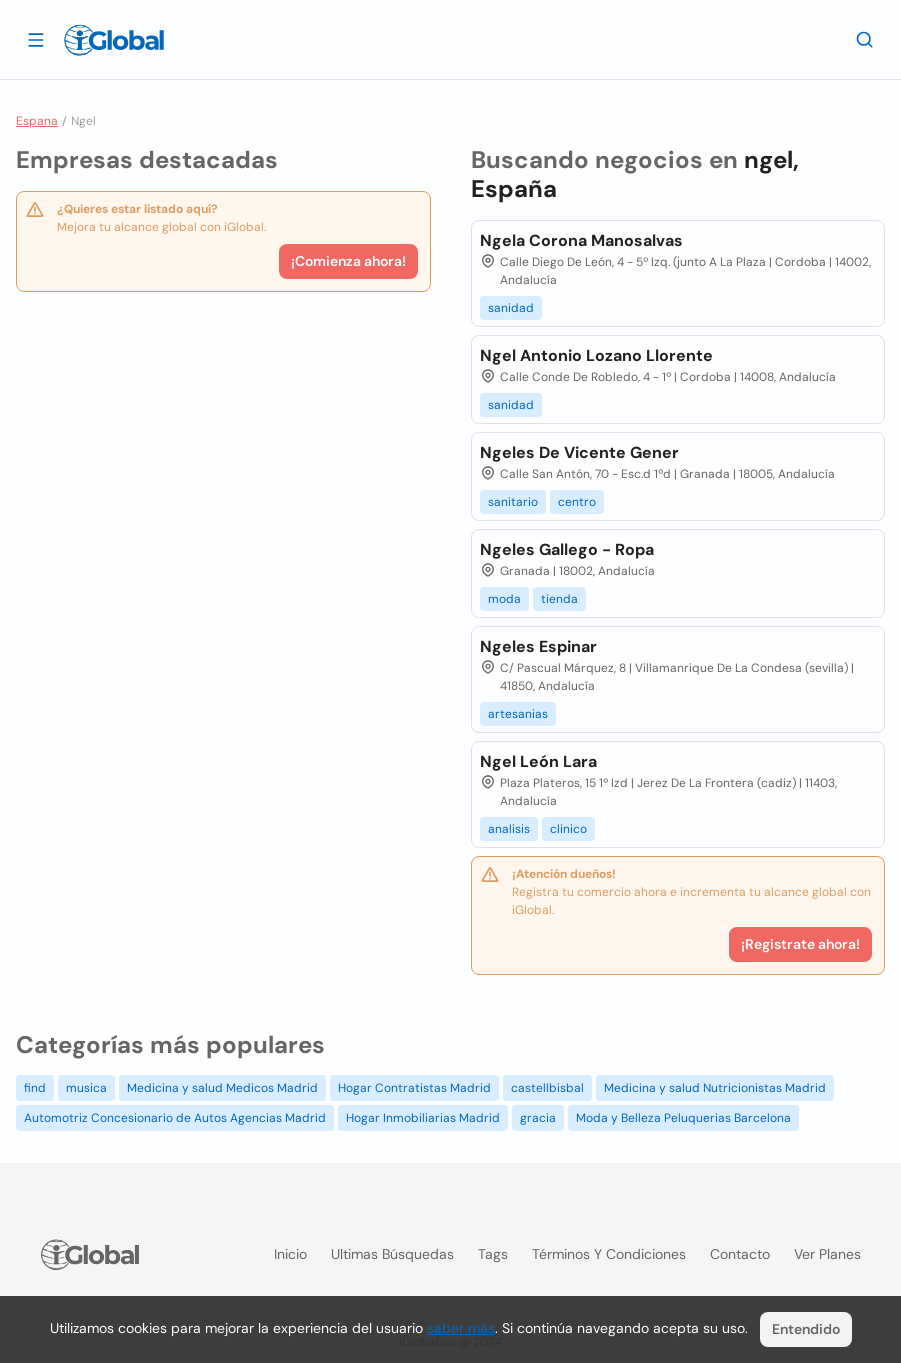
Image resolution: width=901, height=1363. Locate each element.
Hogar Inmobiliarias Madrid (423, 1118)
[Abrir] (36, 39)
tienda (559, 599)
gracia (538, 1118)
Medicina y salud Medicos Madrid (222, 1088)
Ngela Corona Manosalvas (581, 240)
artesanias (518, 714)
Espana (37, 121)
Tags (493, 1254)
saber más (461, 1328)
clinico (568, 829)
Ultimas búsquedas (392, 1254)
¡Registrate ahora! (800, 944)
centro (577, 502)
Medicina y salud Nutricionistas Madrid (715, 1088)
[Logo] (114, 40)
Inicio (290, 1254)
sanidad (511, 308)
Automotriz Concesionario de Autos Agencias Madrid (175, 1118)
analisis (509, 829)
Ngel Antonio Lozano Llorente (596, 355)
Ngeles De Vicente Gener (579, 452)
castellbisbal (547, 1088)
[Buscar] (865, 39)
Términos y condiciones (609, 1254)
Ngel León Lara (538, 761)
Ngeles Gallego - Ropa (567, 549)
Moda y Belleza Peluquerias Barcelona (683, 1118)
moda (504, 599)
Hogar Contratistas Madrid (414, 1088)
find (35, 1088)
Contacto (740, 1254)
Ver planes (827, 1254)
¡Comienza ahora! (348, 261)
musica (86, 1088)
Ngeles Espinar (538, 646)
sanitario (513, 502)
